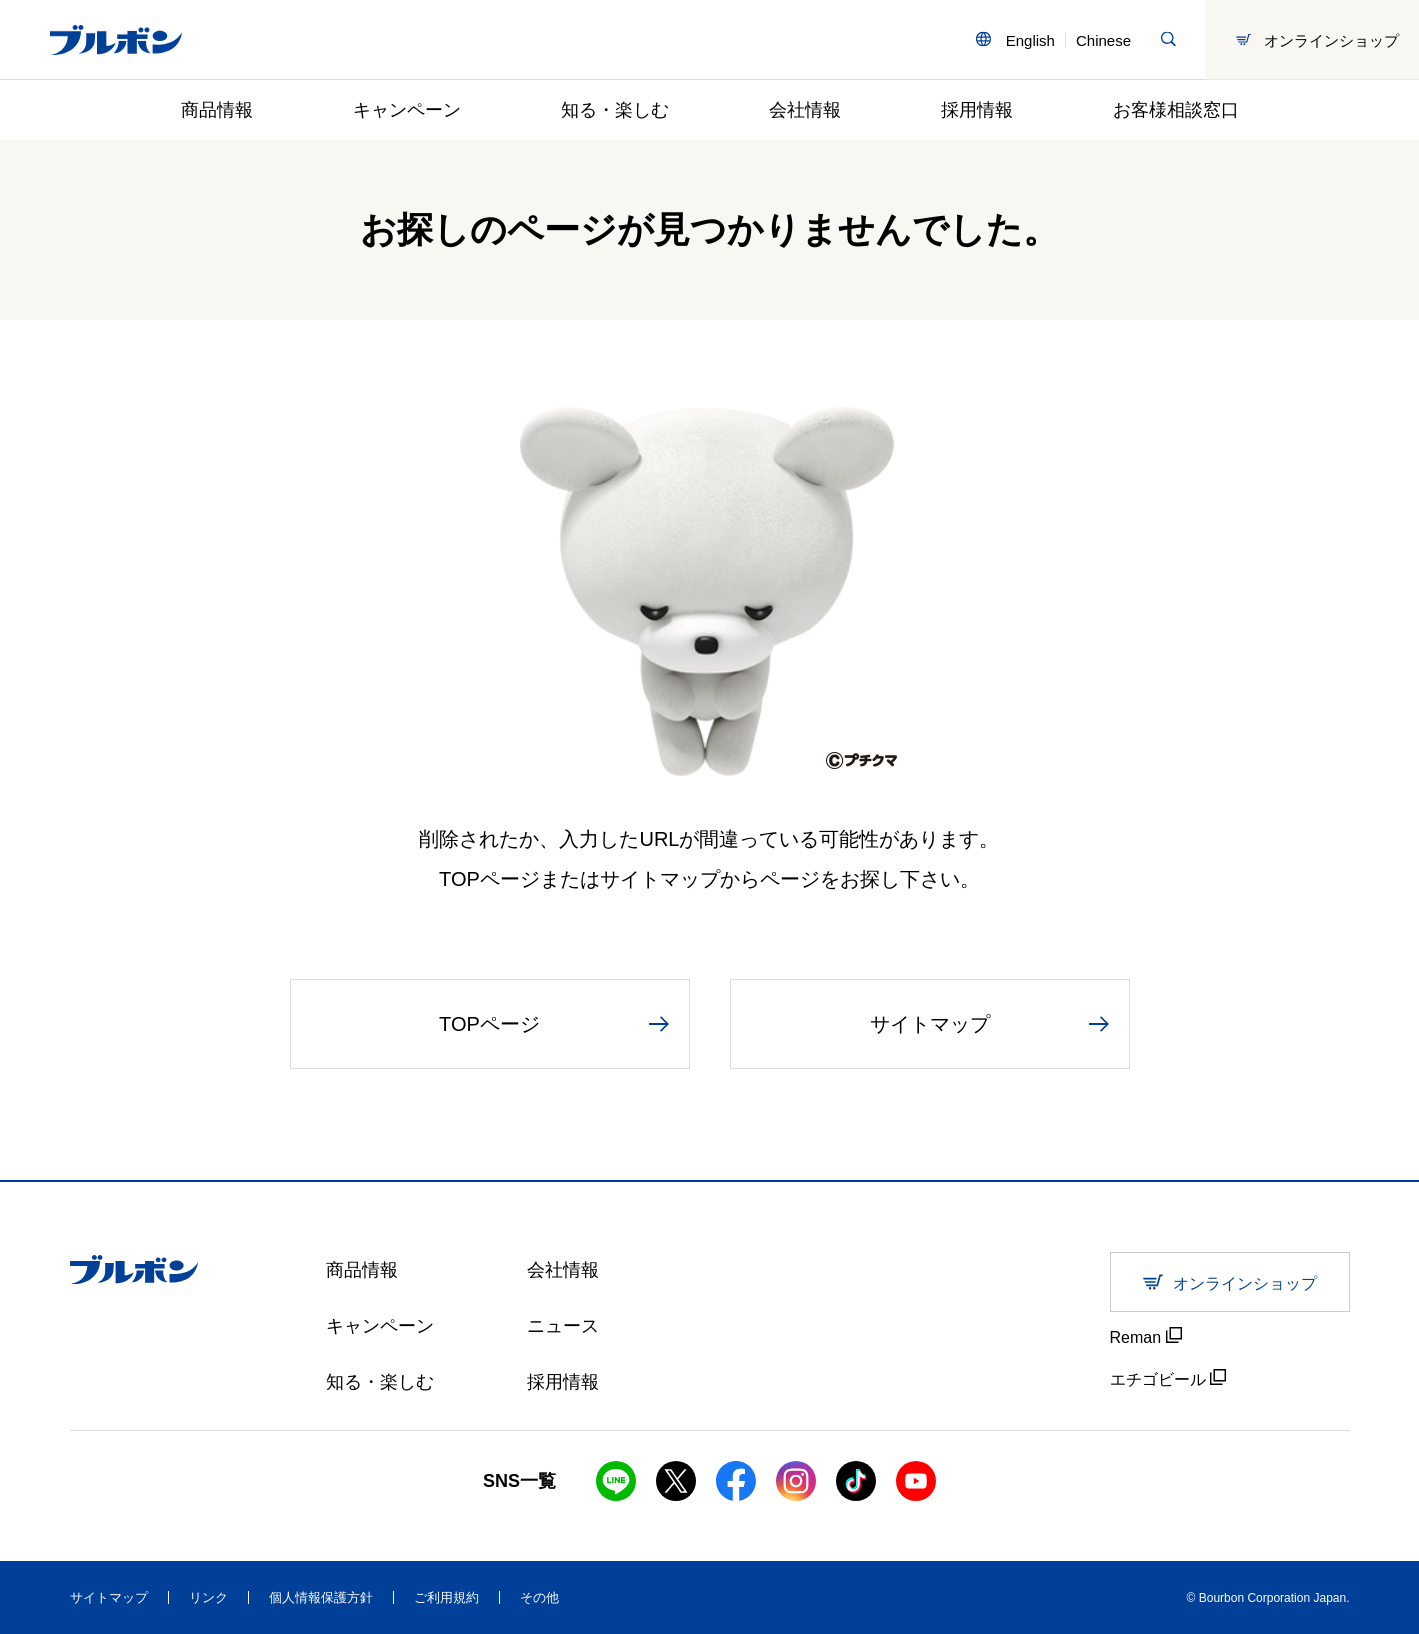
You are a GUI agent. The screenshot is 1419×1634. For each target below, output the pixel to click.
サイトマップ (109, 1597)
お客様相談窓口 (1176, 110)
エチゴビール (1168, 1378)
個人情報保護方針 (321, 1597)
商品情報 (217, 110)
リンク (208, 1597)
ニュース (563, 1326)
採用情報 (977, 110)
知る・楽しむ (615, 110)
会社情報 (805, 110)
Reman (1146, 1336)
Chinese (1103, 39)
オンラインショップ (1317, 39)
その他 (539, 1597)
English (1030, 39)
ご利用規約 (446, 1597)
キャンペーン (407, 110)
